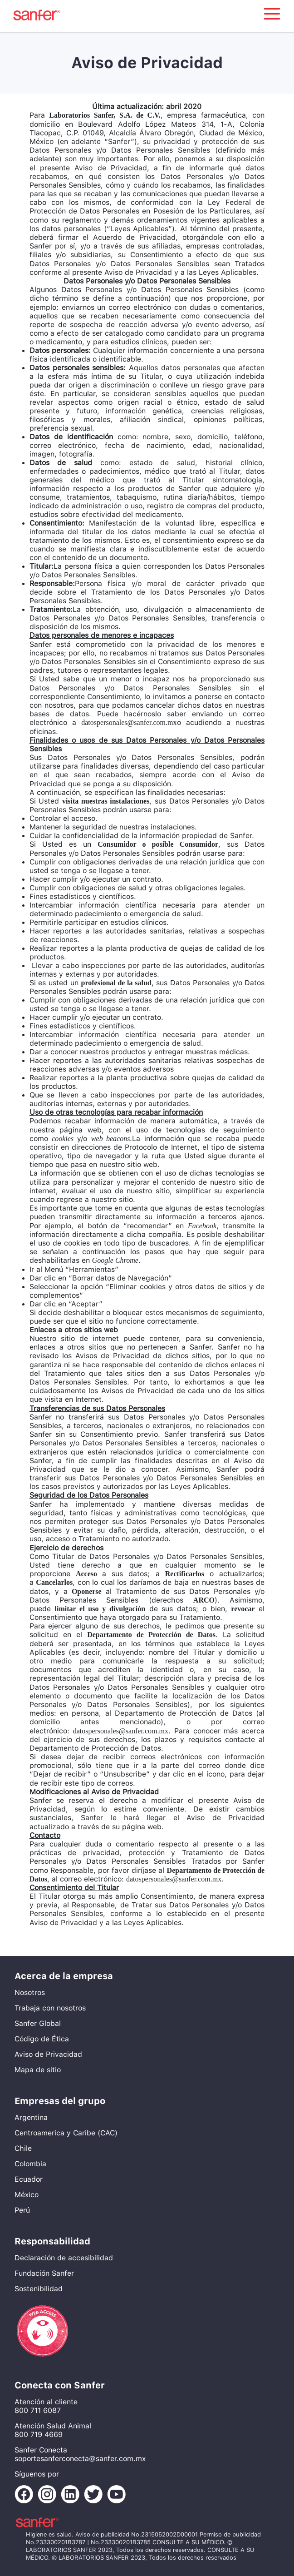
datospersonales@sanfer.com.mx (128, 722)
